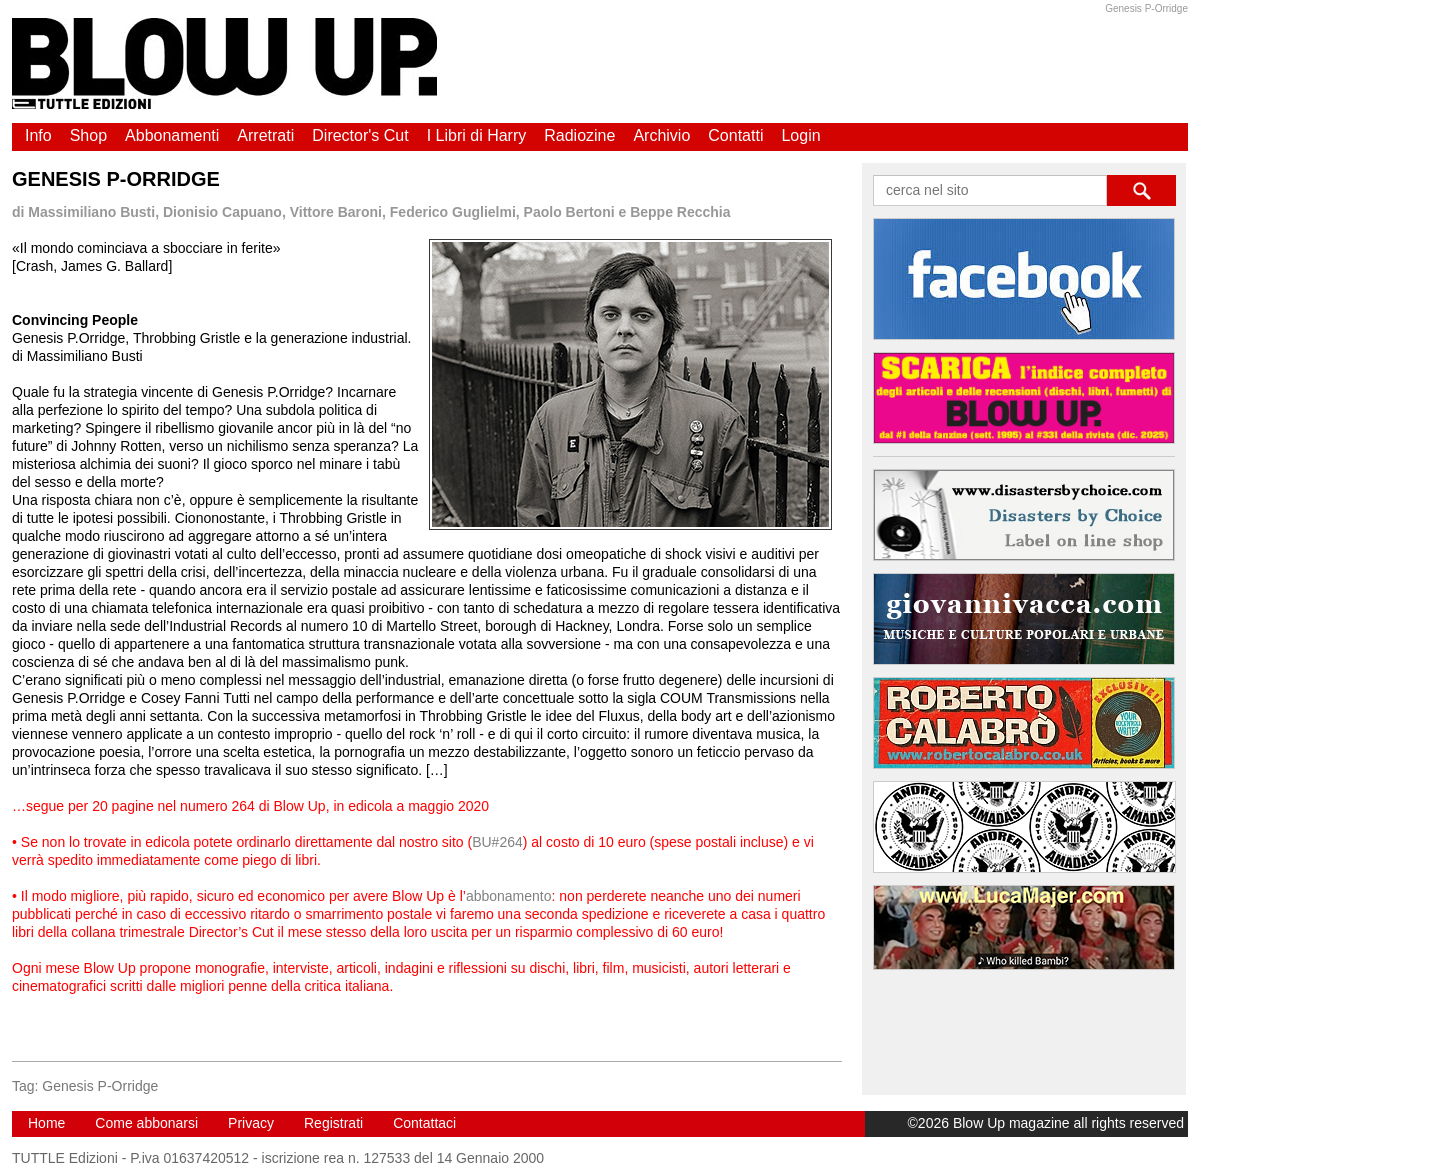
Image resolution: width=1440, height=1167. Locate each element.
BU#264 (497, 842)
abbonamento (509, 896)
